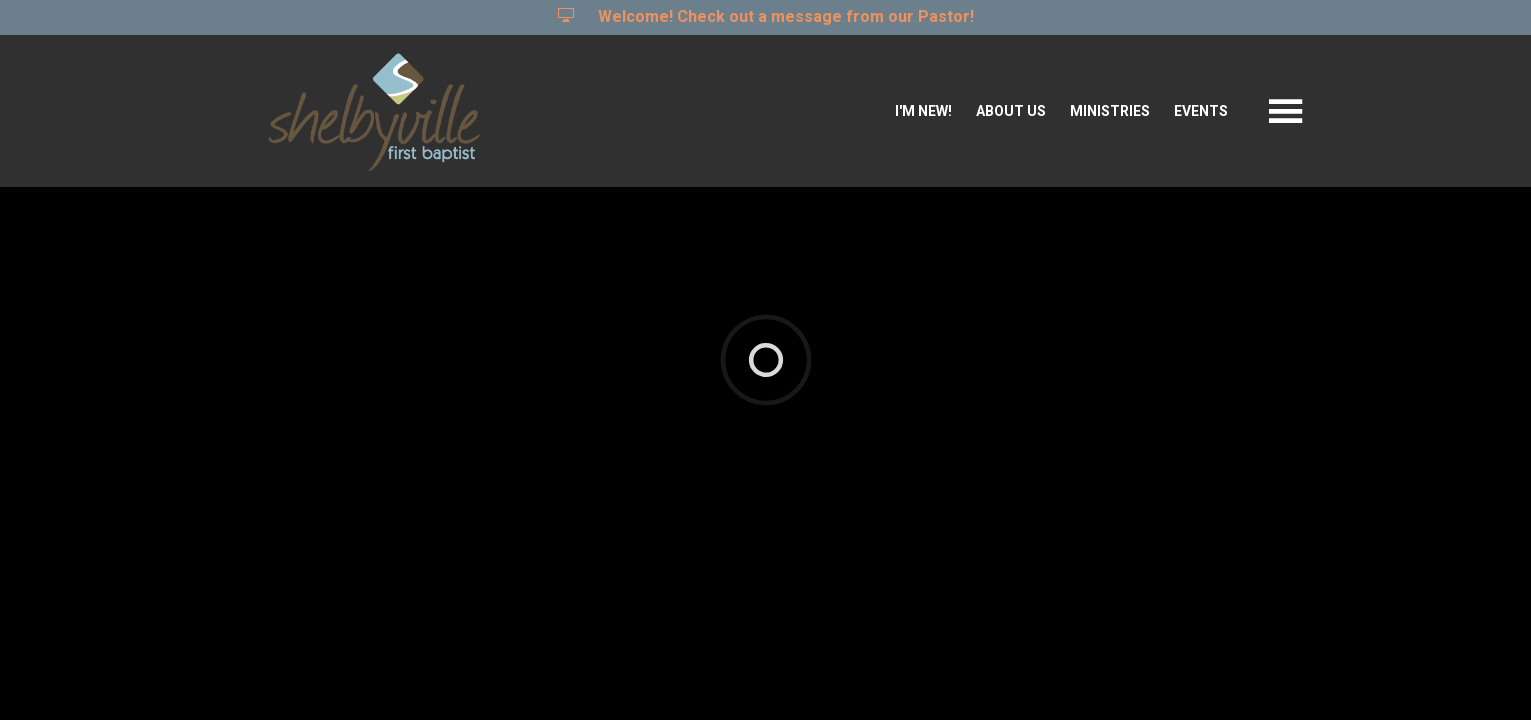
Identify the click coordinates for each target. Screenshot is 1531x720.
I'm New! (923, 111)
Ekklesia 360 (762, 385)
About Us (1011, 111)
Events (1201, 111)
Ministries (1110, 111)
